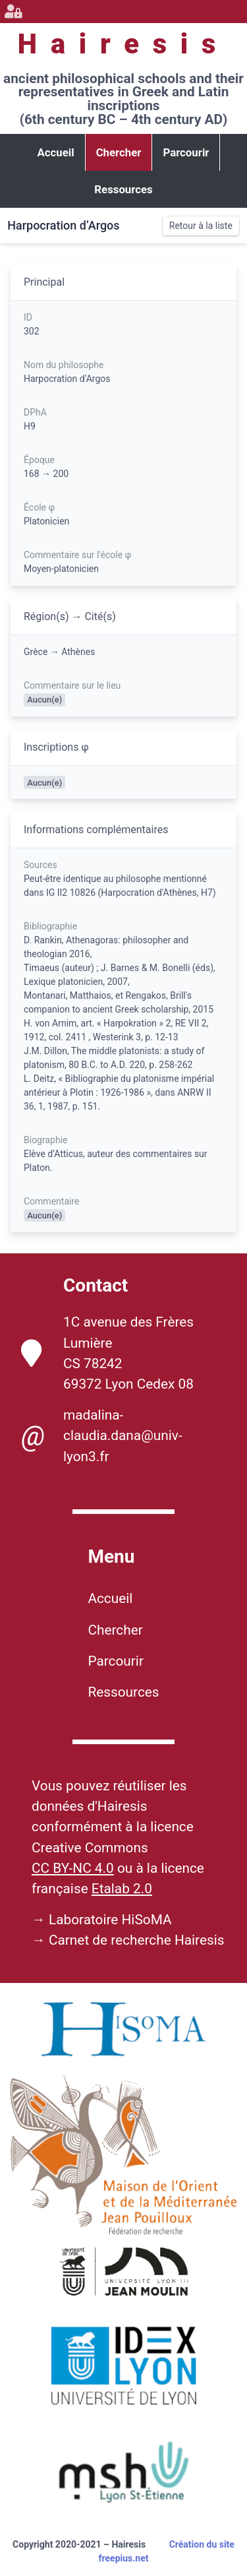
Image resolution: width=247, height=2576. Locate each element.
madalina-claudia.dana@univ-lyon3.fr (101, 1435)
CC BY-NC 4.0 (73, 1868)
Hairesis (123, 44)
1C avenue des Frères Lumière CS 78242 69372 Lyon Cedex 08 (107, 1353)
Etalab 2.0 (122, 1889)
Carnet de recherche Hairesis (137, 1940)
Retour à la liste (201, 225)
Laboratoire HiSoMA (110, 1920)
